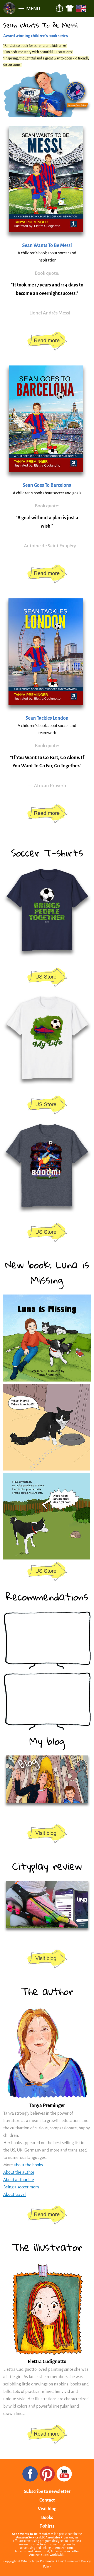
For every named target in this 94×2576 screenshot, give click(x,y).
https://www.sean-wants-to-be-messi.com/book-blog (47, 1834)
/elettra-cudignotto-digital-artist (47, 2434)
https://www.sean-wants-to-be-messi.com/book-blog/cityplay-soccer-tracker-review (47, 1959)
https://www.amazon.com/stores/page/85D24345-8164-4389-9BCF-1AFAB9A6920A (47, 1571)
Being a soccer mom (21, 2187)
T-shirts (47, 2526)
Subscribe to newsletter (47, 2491)
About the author (18, 2172)
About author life (18, 2179)
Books (47, 2517)
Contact (47, 2500)
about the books (28, 2165)
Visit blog (47, 2508)
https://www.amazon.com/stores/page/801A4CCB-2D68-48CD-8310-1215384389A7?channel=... (47, 977)
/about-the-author (47, 2215)
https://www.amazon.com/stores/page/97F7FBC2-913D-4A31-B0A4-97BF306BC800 (47, 341)
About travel (14, 2194)
